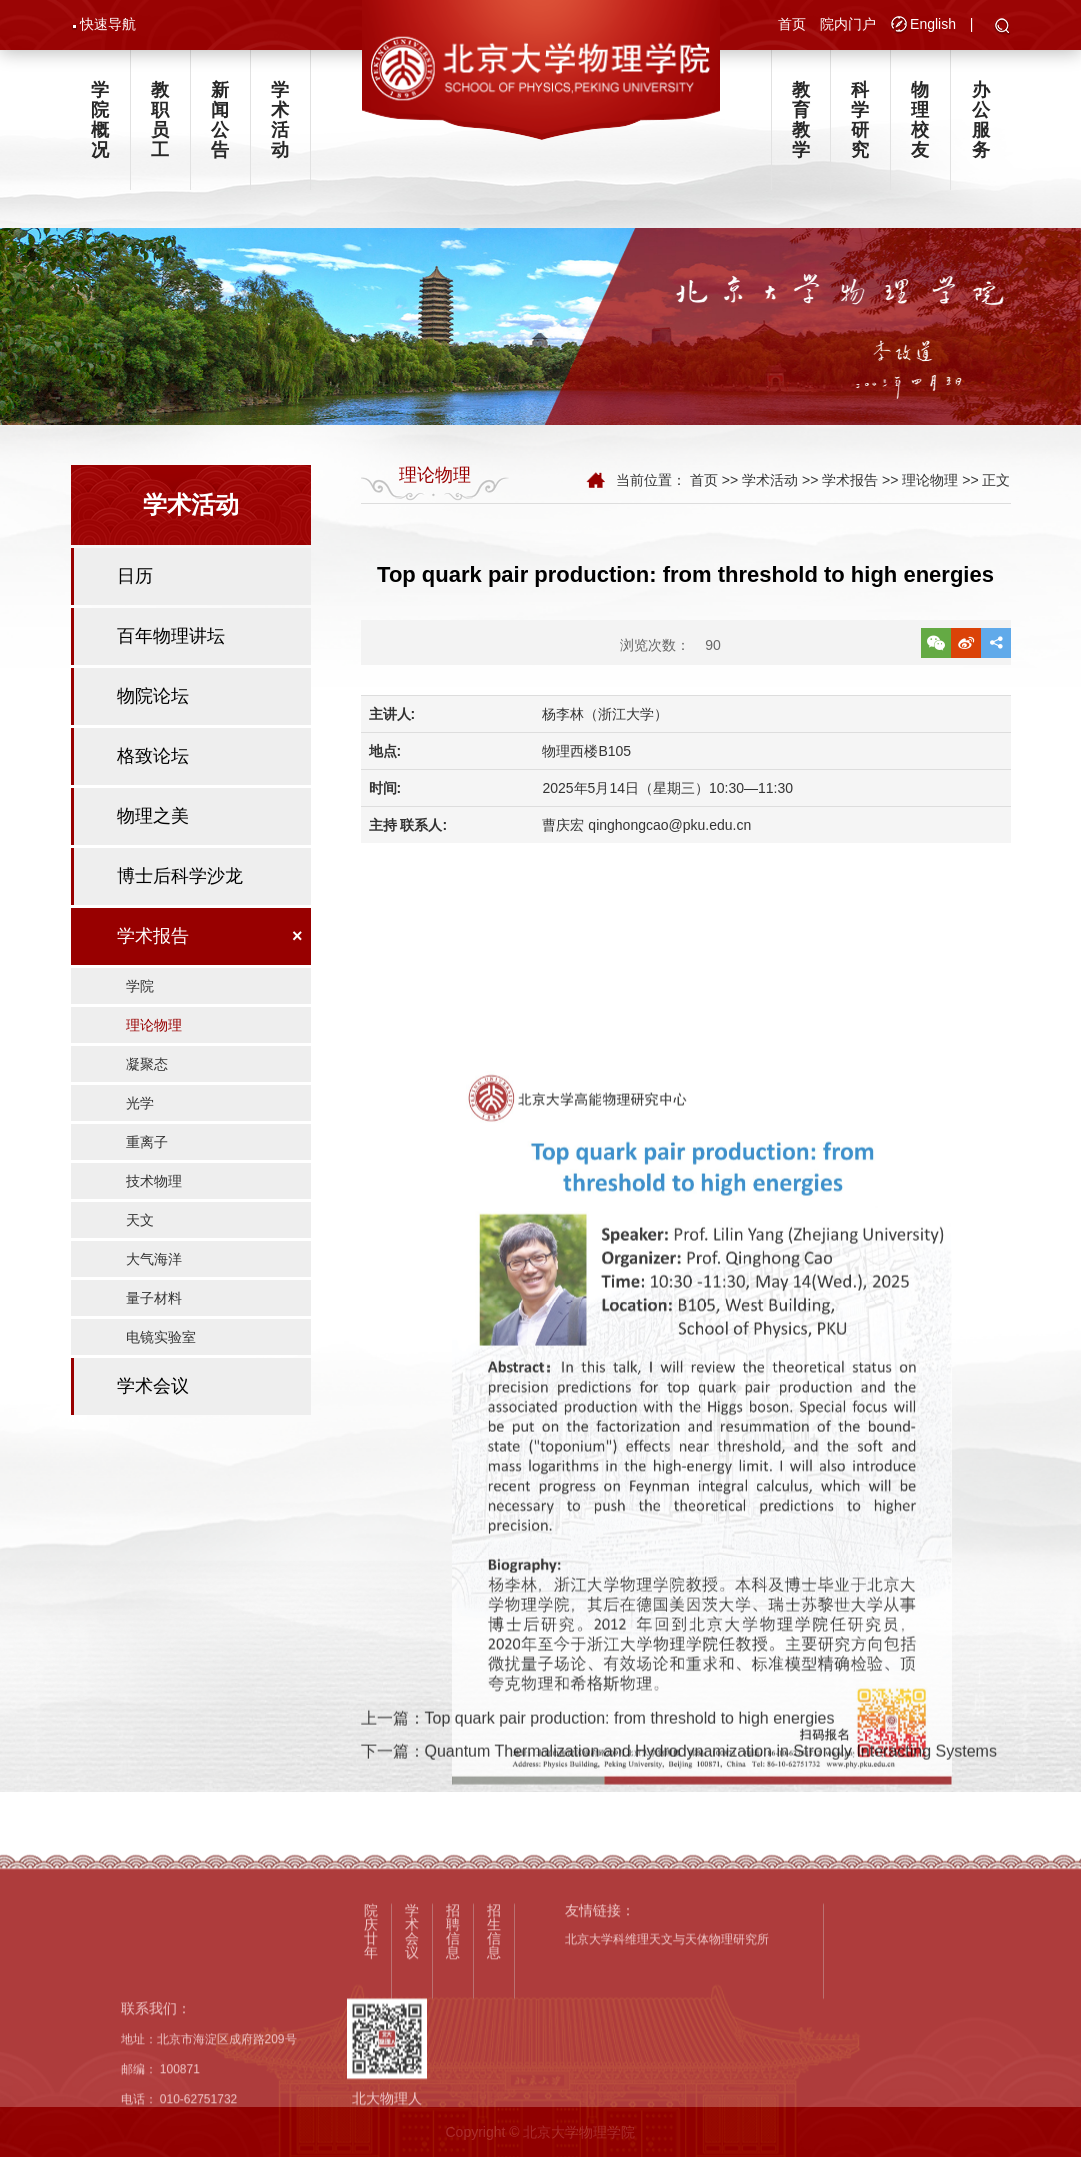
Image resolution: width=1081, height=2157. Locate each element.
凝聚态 (147, 1081)
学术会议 (153, 1403)
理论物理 (154, 1042)
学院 (140, 1003)
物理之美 (153, 833)
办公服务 (981, 123)
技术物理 (154, 1198)
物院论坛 (153, 713)
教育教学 (801, 123)
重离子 (147, 1159)
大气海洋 (154, 1276)
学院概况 (100, 123)
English (933, 25)
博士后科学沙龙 (180, 893)
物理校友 (920, 123)
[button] (1002, 28)
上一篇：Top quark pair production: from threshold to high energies (598, 1766)
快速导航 (108, 25)
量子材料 (154, 1315)
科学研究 (860, 123)
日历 (135, 593)
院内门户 (848, 25)
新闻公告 (220, 123)
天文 (140, 1237)
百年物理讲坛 (171, 653)
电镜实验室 (161, 1354)
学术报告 (153, 953)
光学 (140, 1120)
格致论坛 (153, 773)
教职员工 (160, 123)
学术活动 (280, 123)
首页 (792, 25)
